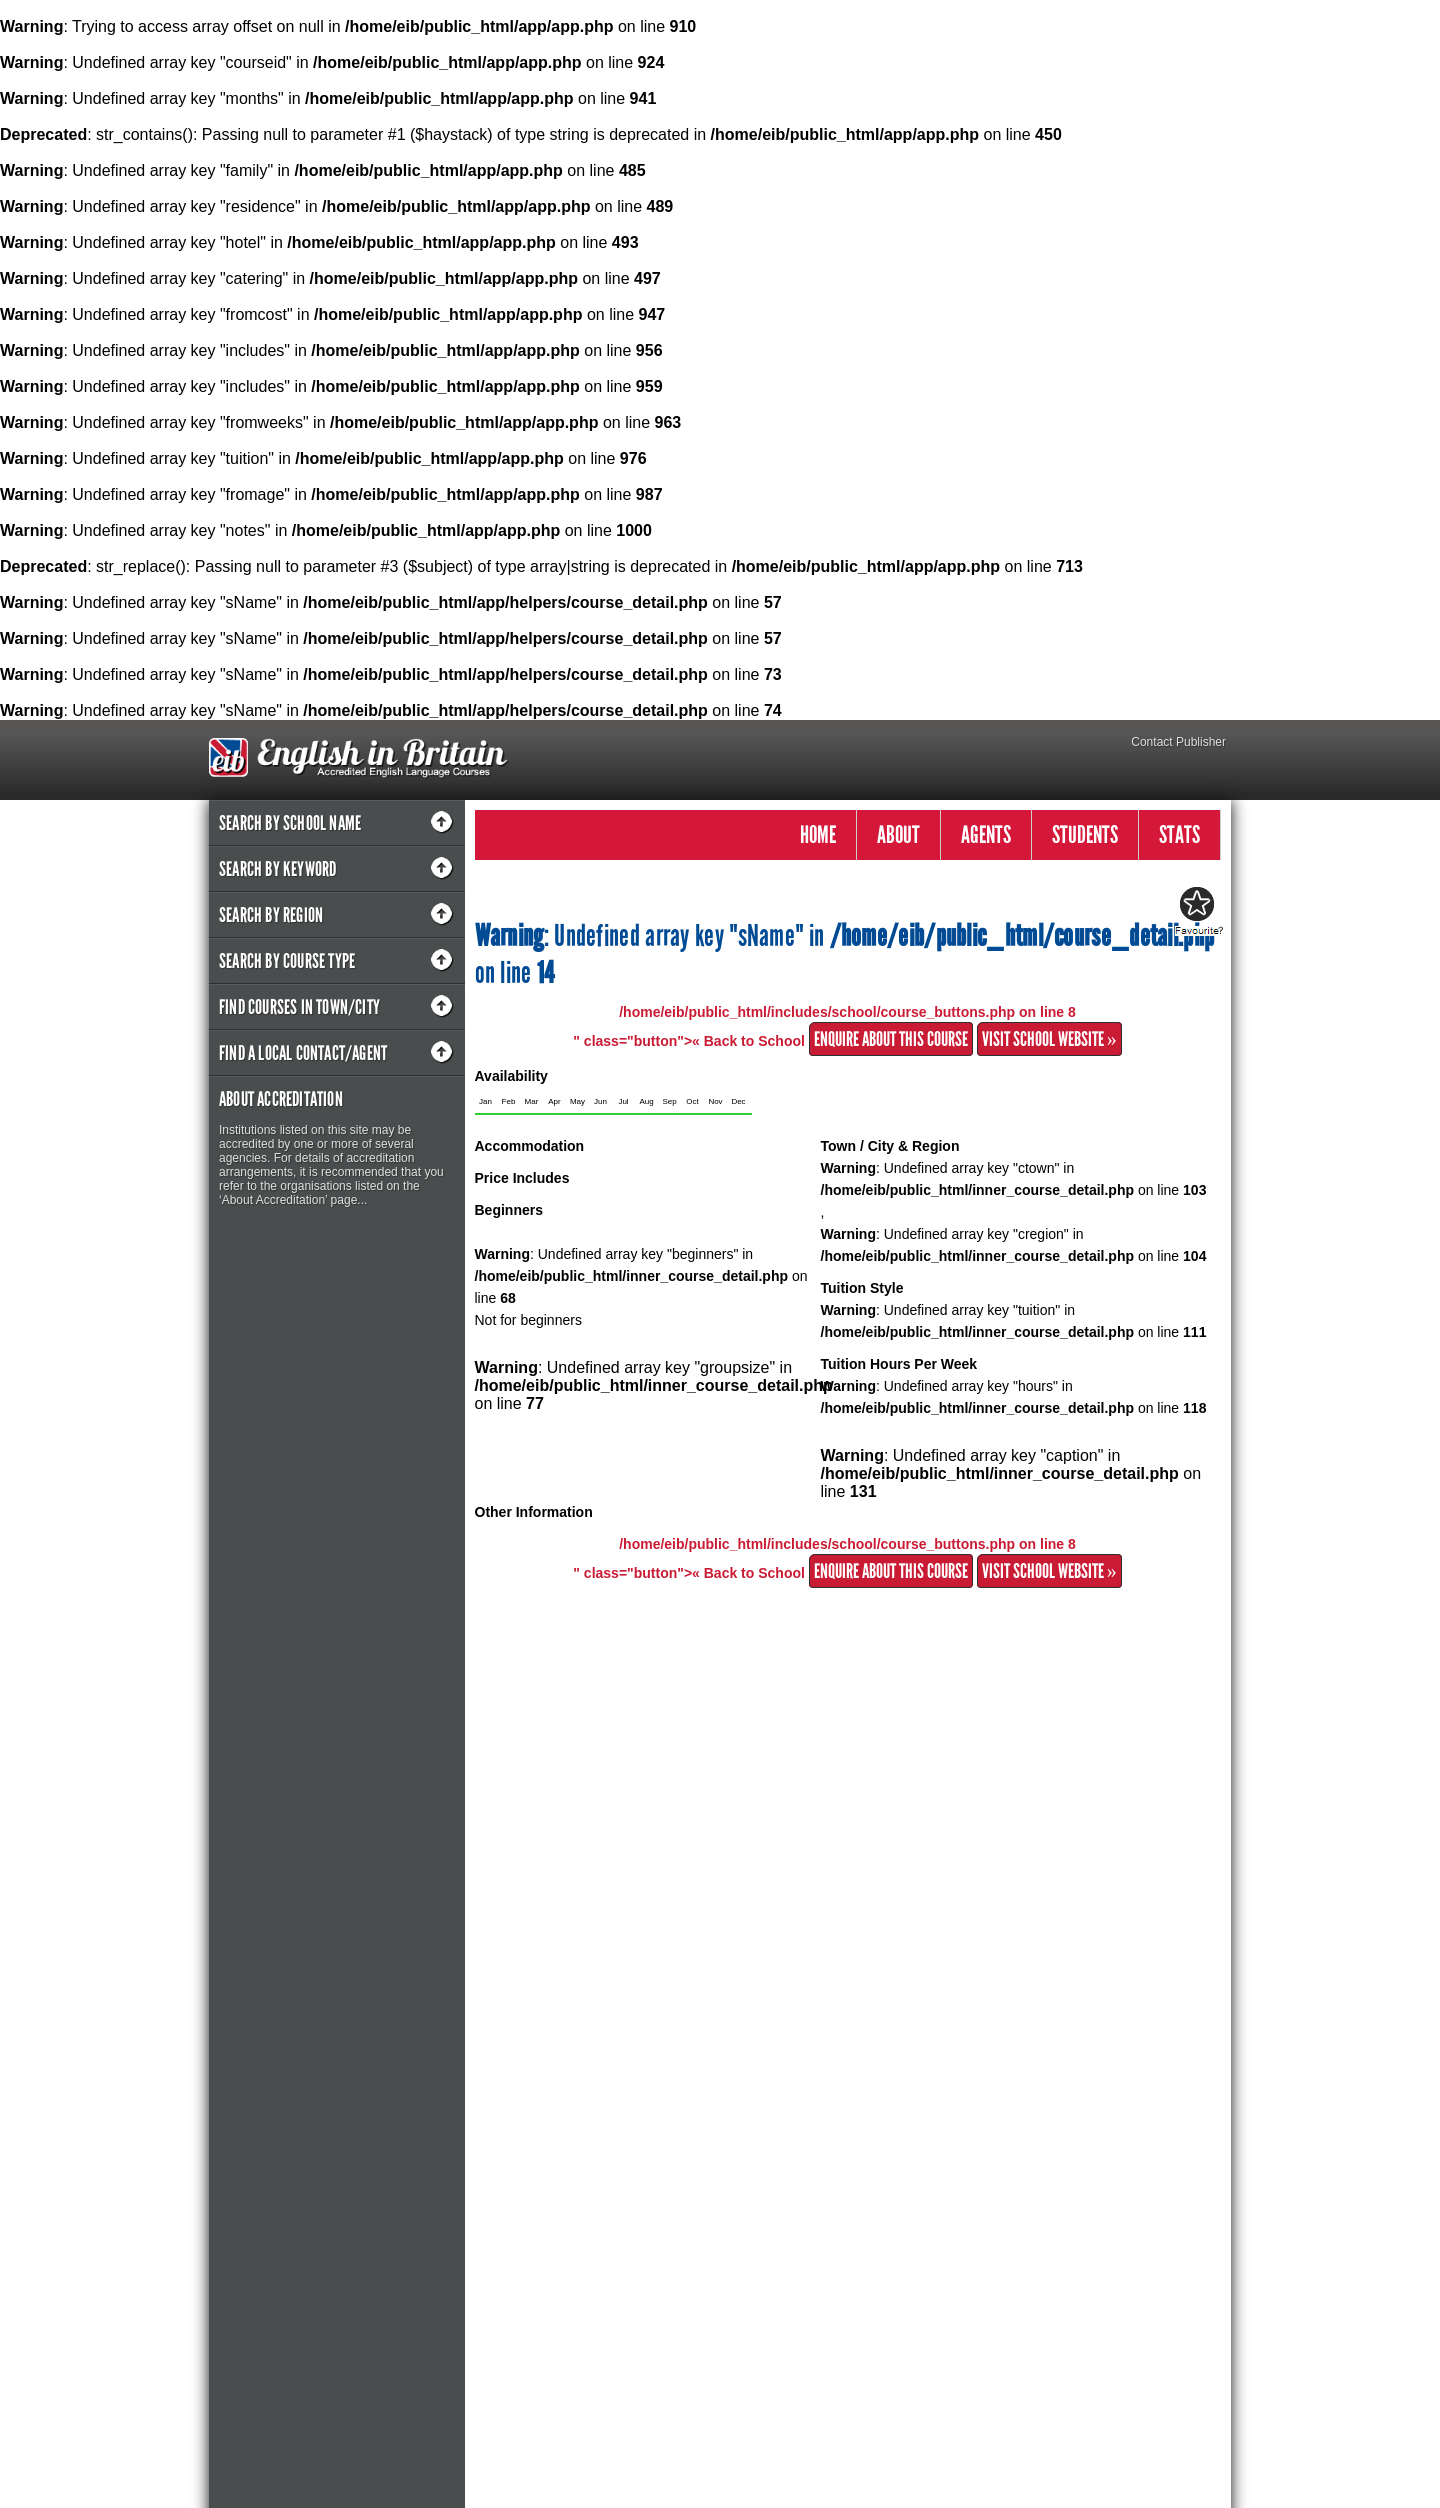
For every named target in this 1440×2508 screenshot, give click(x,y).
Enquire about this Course (891, 1039)
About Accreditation (281, 1099)
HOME (818, 834)
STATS (1179, 834)
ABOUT (898, 834)
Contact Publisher (1178, 742)
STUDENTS (1085, 834)
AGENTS (986, 834)
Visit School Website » (1049, 1039)
